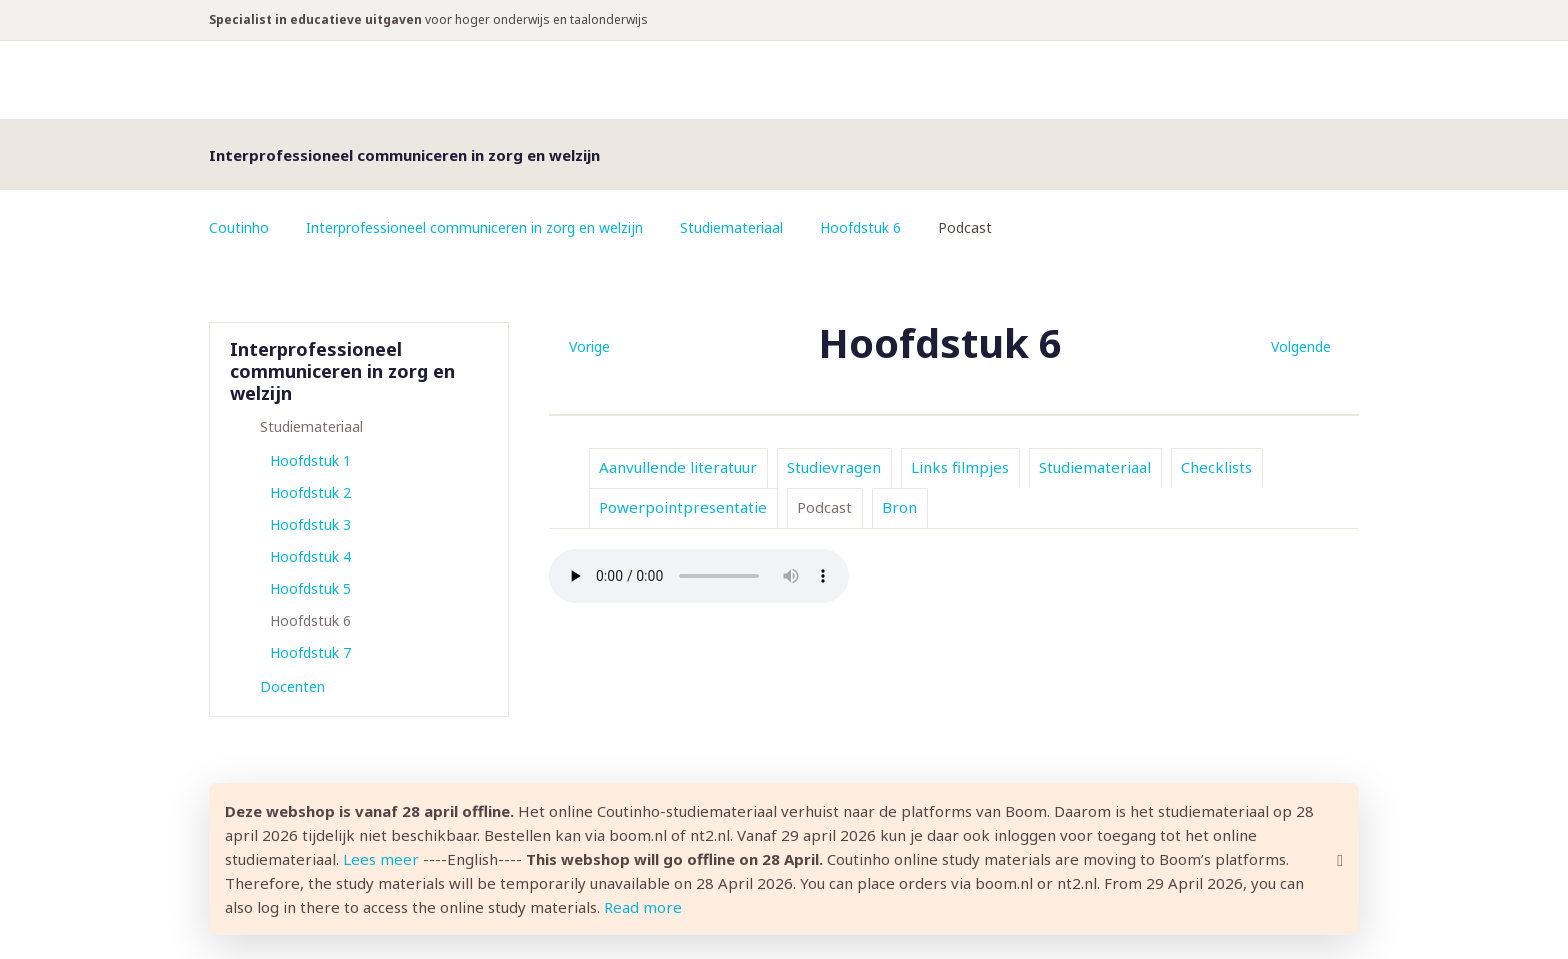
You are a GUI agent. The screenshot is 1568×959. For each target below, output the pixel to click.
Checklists (1216, 467)
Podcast (824, 507)
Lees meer (381, 859)
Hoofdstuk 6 (860, 227)
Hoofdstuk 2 (310, 492)
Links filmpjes (960, 467)
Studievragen (834, 467)
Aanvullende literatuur (678, 467)
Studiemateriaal (731, 227)
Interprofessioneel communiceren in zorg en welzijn (474, 227)
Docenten (292, 686)
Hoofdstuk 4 (310, 556)
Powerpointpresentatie (683, 507)
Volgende (1301, 346)
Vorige (589, 346)
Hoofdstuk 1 (310, 460)
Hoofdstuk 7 (310, 652)
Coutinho (239, 227)
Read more (643, 907)
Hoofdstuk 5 (310, 588)
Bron (899, 507)
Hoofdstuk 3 (310, 524)
